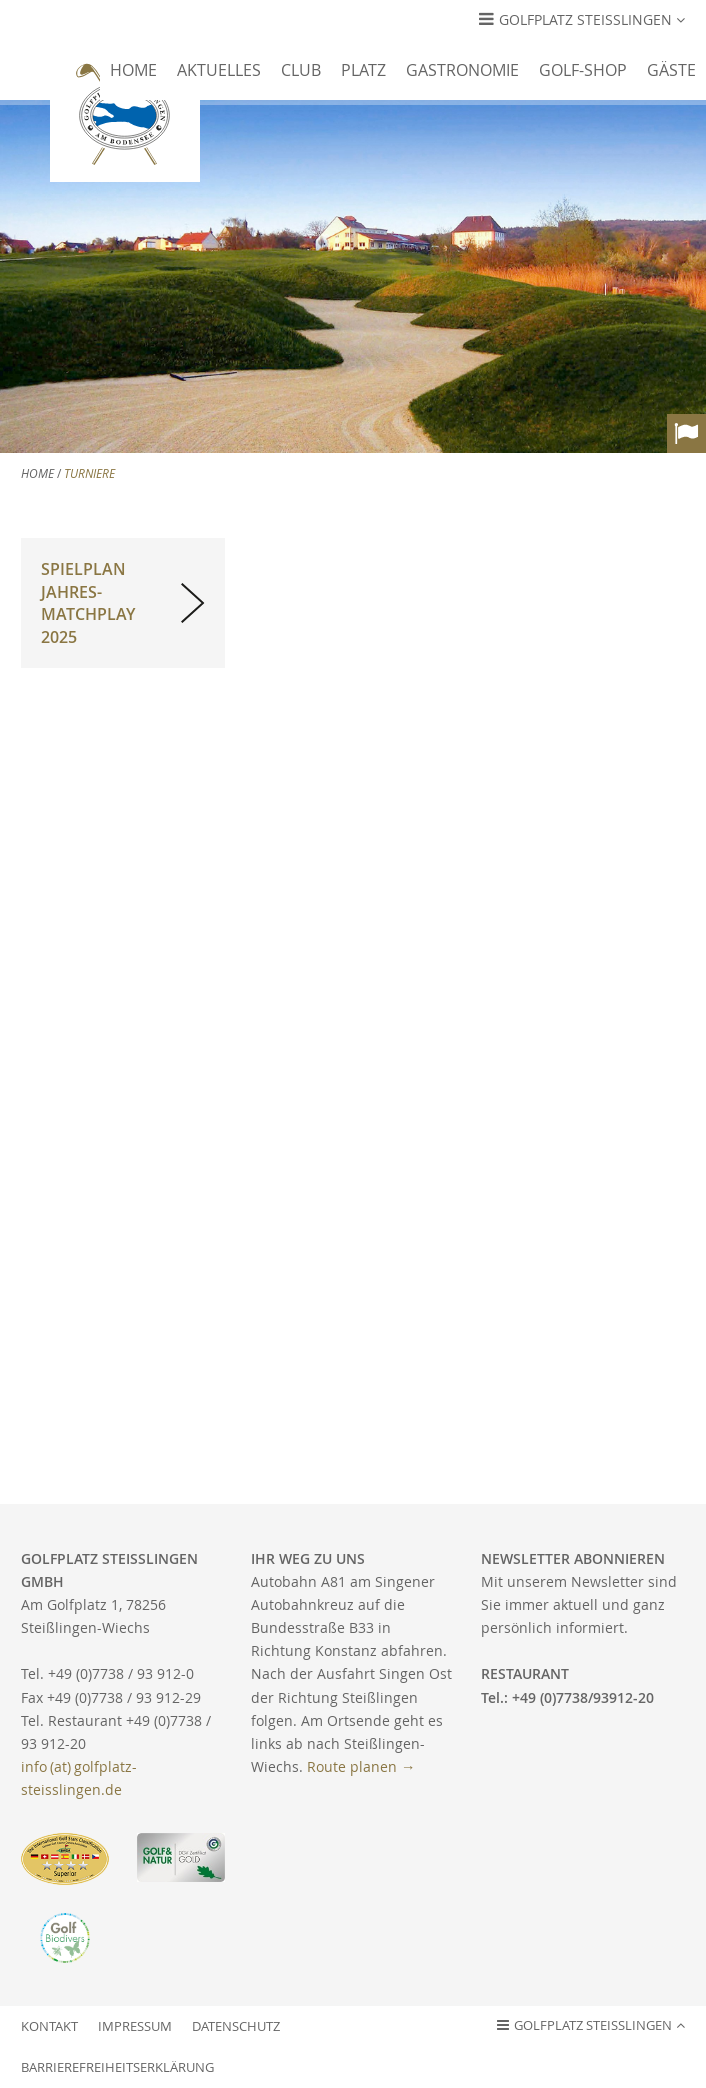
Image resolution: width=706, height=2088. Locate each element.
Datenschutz (236, 2026)
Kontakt (49, 2026)
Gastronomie (462, 70)
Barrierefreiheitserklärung (117, 2067)
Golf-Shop (583, 70)
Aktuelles (219, 70)
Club (301, 70)
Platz (363, 70)
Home (133, 70)
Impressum (135, 2026)
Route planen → (361, 1766)
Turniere (89, 473)
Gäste (671, 70)
